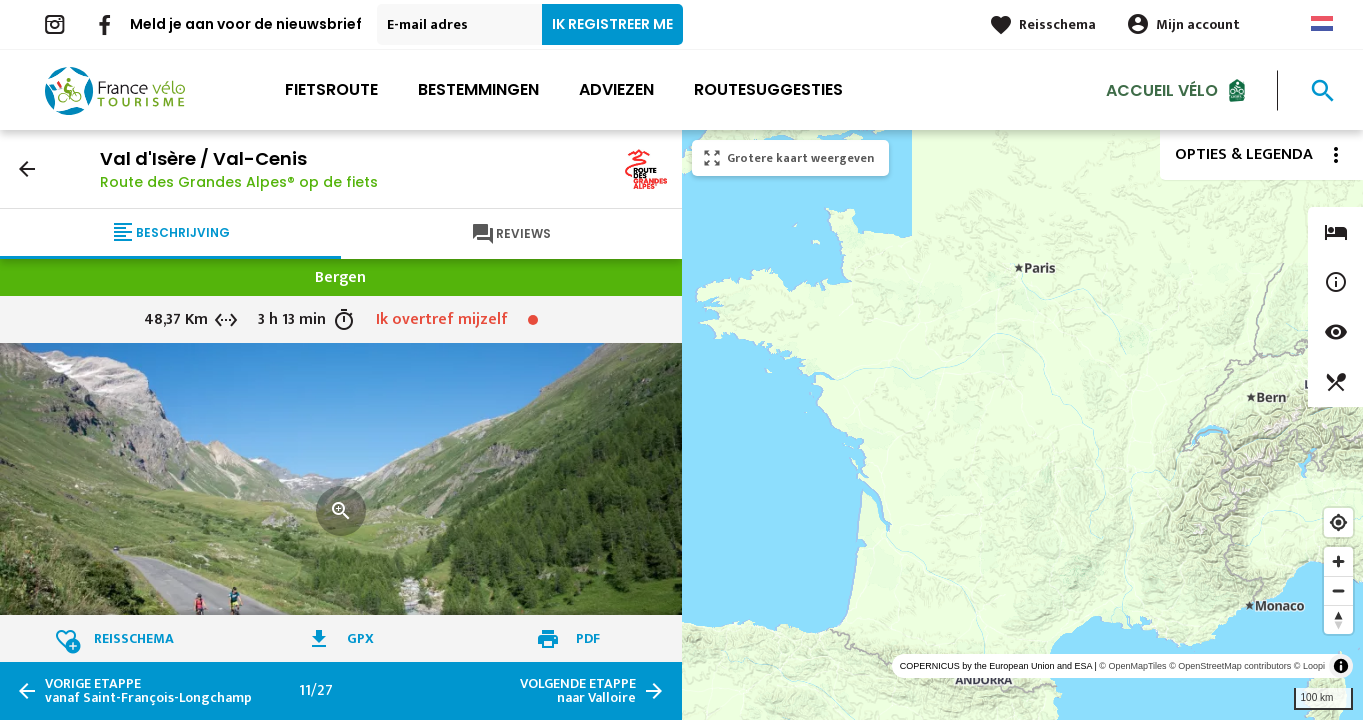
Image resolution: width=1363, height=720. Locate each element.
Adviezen (616, 89)
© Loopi (1309, 666)
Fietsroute (331, 89)
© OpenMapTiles (1132, 666)
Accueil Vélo (1162, 89)
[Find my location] (1338, 522)
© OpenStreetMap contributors (1230, 666)
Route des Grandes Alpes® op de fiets (239, 182)
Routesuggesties (768, 89)
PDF (588, 638)
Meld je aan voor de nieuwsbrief (246, 24)
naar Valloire (578, 691)
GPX (360, 638)
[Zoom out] (1338, 590)
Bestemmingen (478, 89)
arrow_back (27, 169)
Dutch (1322, 23)
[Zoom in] (1338, 561)
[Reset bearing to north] (1338, 619)
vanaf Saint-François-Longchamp (148, 691)
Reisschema (1057, 24)
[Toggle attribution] (1341, 666)
